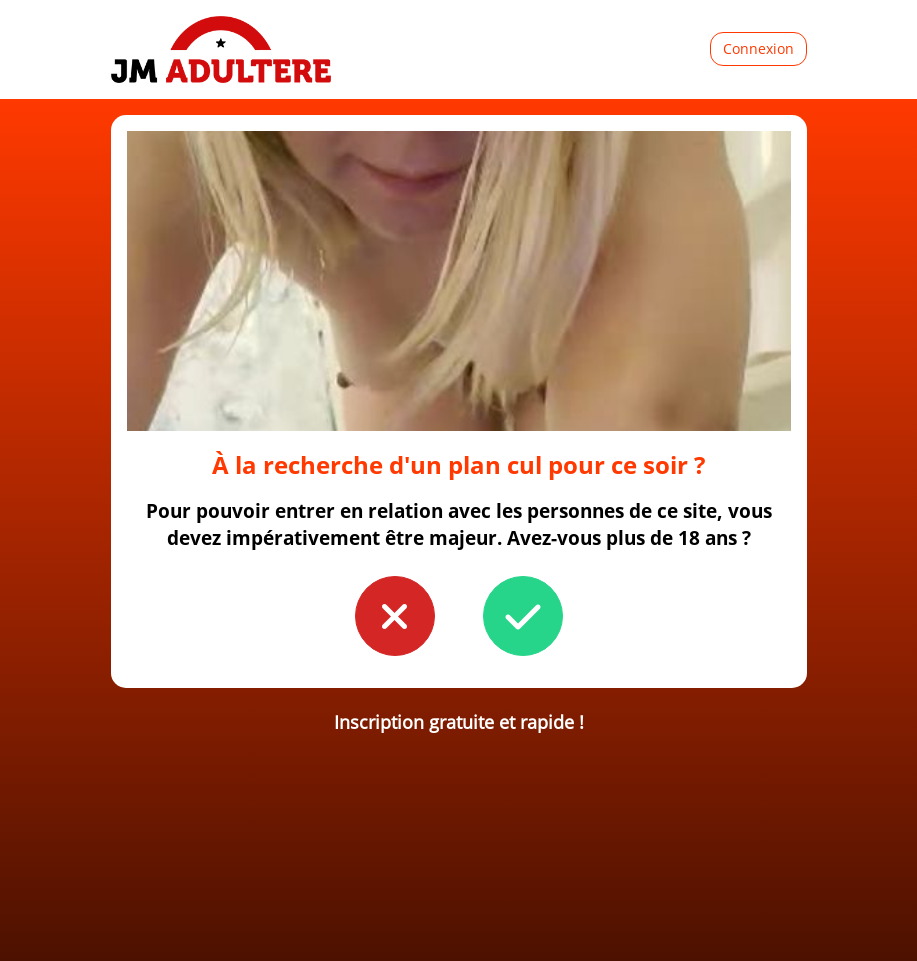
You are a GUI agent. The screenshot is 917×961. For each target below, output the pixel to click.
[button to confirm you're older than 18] (523, 616)
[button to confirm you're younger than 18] (395, 616)
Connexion (758, 48)
